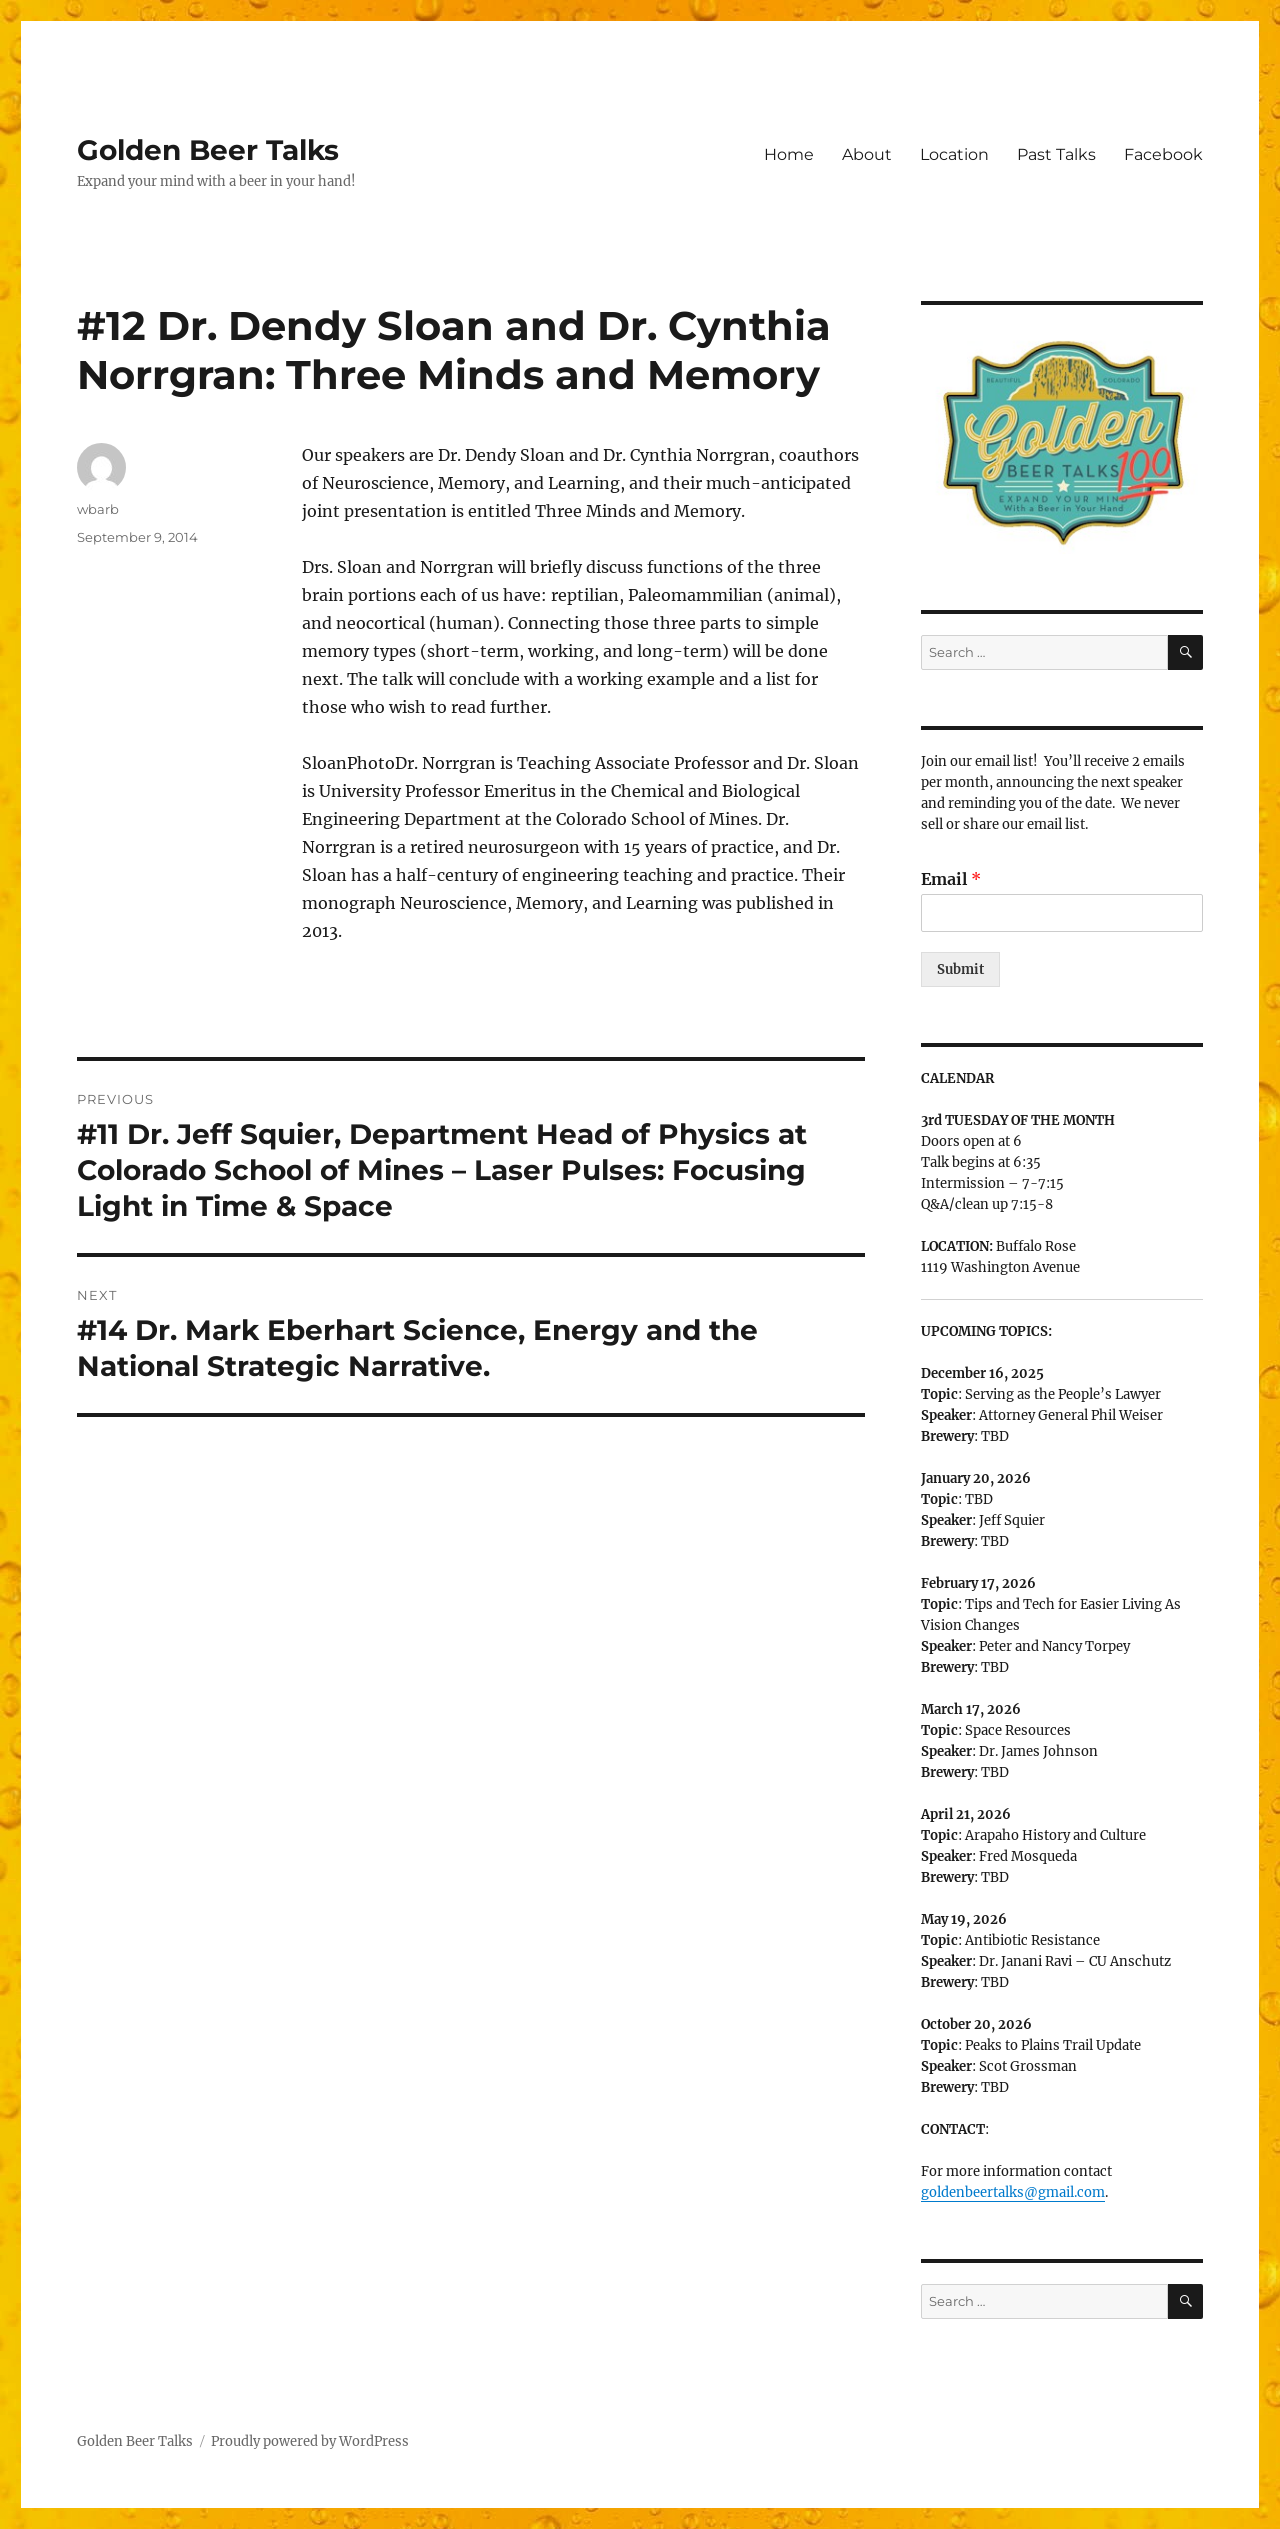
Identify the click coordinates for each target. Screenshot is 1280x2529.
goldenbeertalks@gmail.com (1013, 2192)
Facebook (1163, 154)
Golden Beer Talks (208, 150)
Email (951, 879)
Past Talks (1056, 154)
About (867, 154)
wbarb (98, 509)
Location (954, 154)
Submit (960, 969)
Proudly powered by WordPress (310, 2441)
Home (789, 154)
